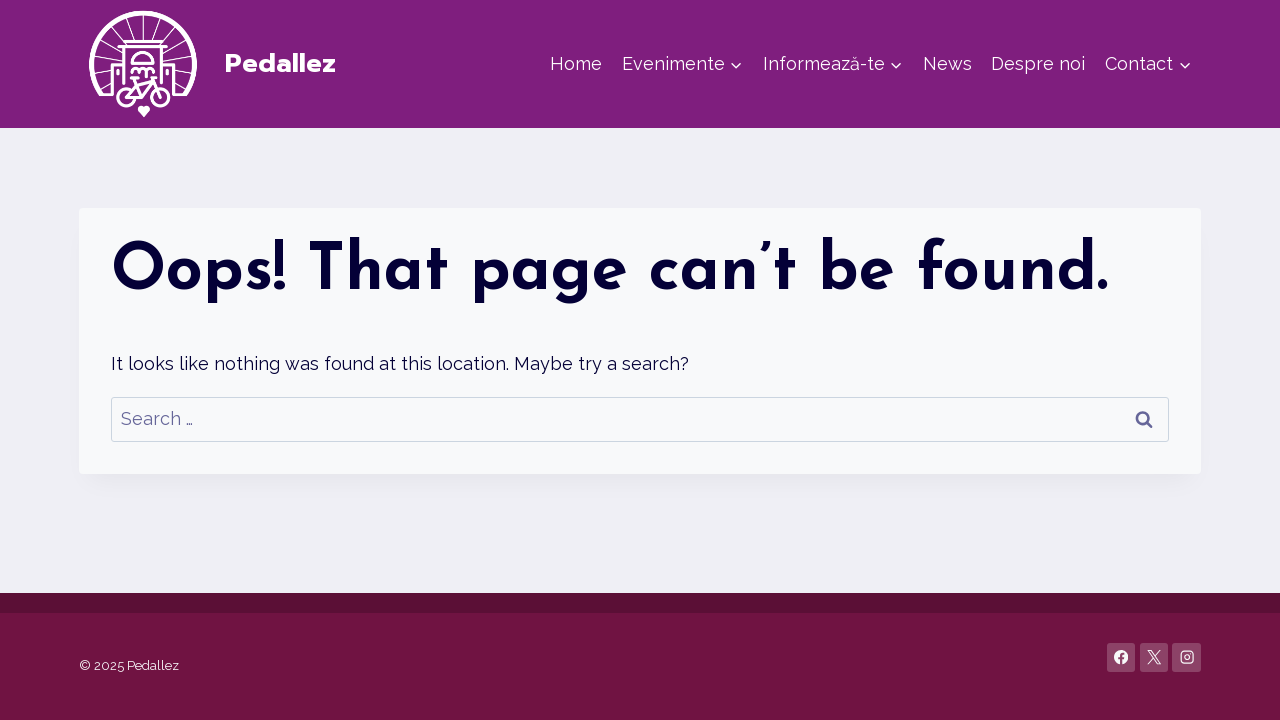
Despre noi (1038, 63)
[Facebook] (1121, 657)
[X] (1154, 657)
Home (576, 63)
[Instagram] (1186, 657)
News (947, 63)
